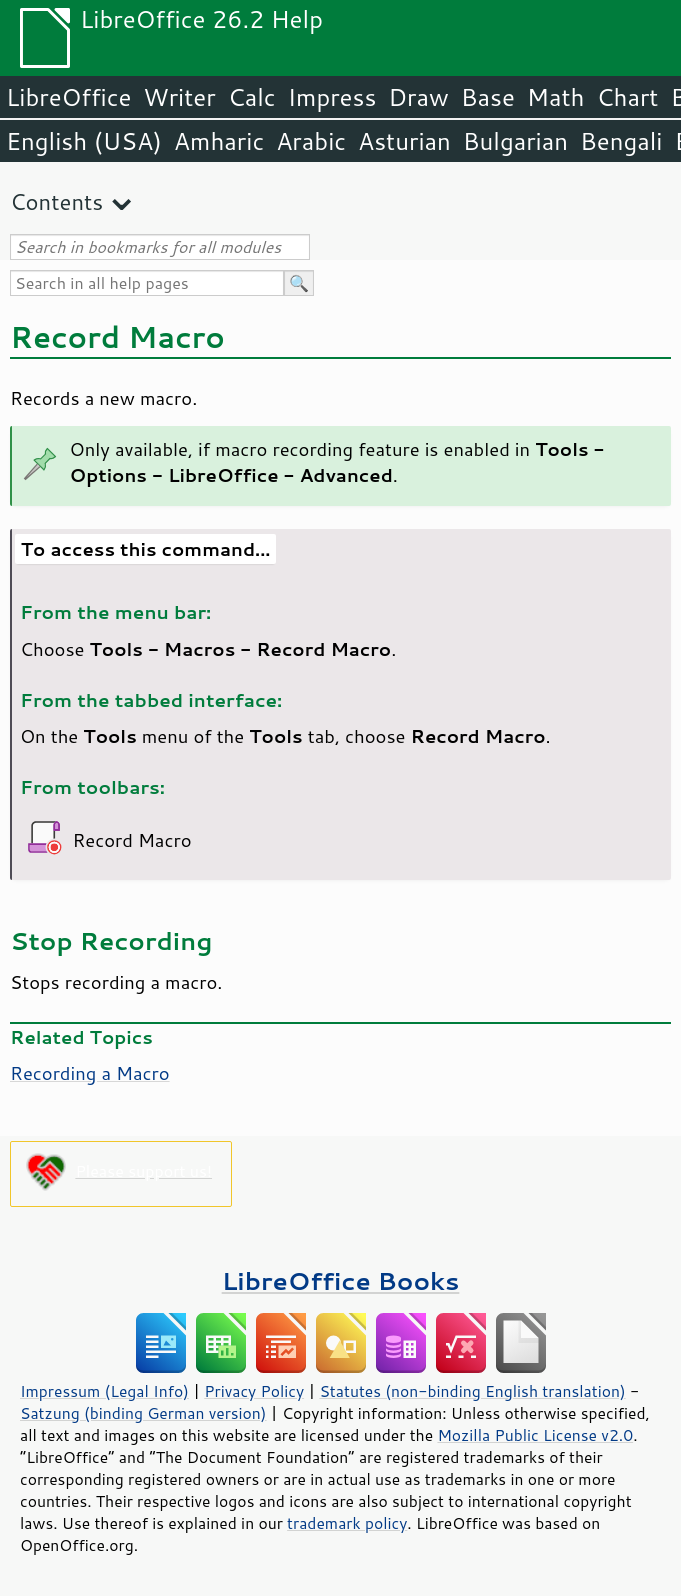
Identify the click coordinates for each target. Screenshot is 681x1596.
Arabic (311, 141)
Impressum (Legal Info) (104, 1391)
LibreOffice (68, 97)
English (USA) (84, 141)
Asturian (404, 141)
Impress (332, 97)
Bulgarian (515, 141)
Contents (56, 201)
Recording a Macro (90, 1073)
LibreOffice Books (341, 1280)
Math (556, 97)
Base (488, 97)
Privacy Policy (254, 1391)
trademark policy (347, 1523)
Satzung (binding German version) (143, 1413)
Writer (179, 97)
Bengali (621, 141)
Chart (627, 97)
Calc (252, 97)
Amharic (219, 141)
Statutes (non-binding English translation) (472, 1391)
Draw (418, 97)
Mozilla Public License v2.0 (535, 1435)
